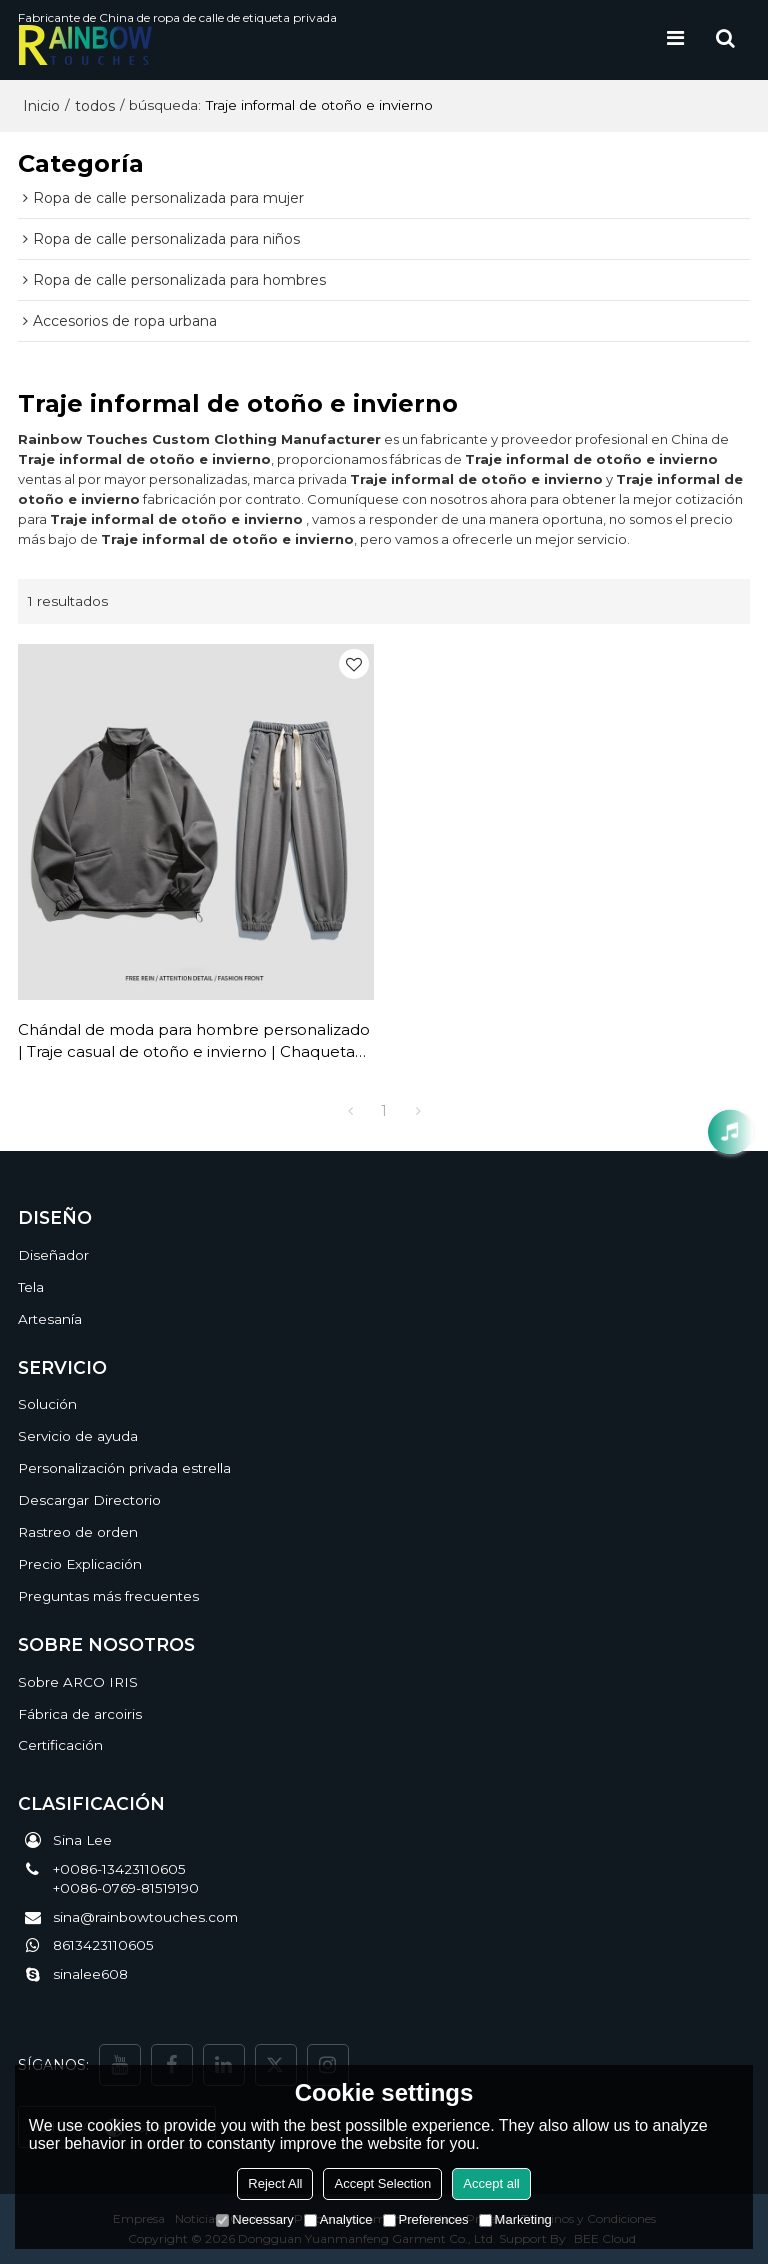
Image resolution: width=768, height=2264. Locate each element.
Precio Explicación (80, 1564)
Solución (47, 1404)
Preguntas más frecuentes (108, 1596)
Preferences (426, 2219)
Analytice (338, 2219)
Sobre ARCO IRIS (78, 1682)
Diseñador (53, 1255)
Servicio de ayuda (78, 1436)
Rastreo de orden (78, 1532)
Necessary (254, 2219)
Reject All (275, 2183)
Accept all (491, 2183)
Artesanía (50, 1319)
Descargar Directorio (89, 1500)
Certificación (60, 1745)
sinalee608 (90, 1974)
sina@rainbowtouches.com (145, 1917)
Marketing (515, 2219)
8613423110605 (103, 1945)
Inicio (41, 106)
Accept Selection (382, 2183)
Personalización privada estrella (124, 1468)
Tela (31, 1287)
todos (95, 106)
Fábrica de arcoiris (80, 1714)
